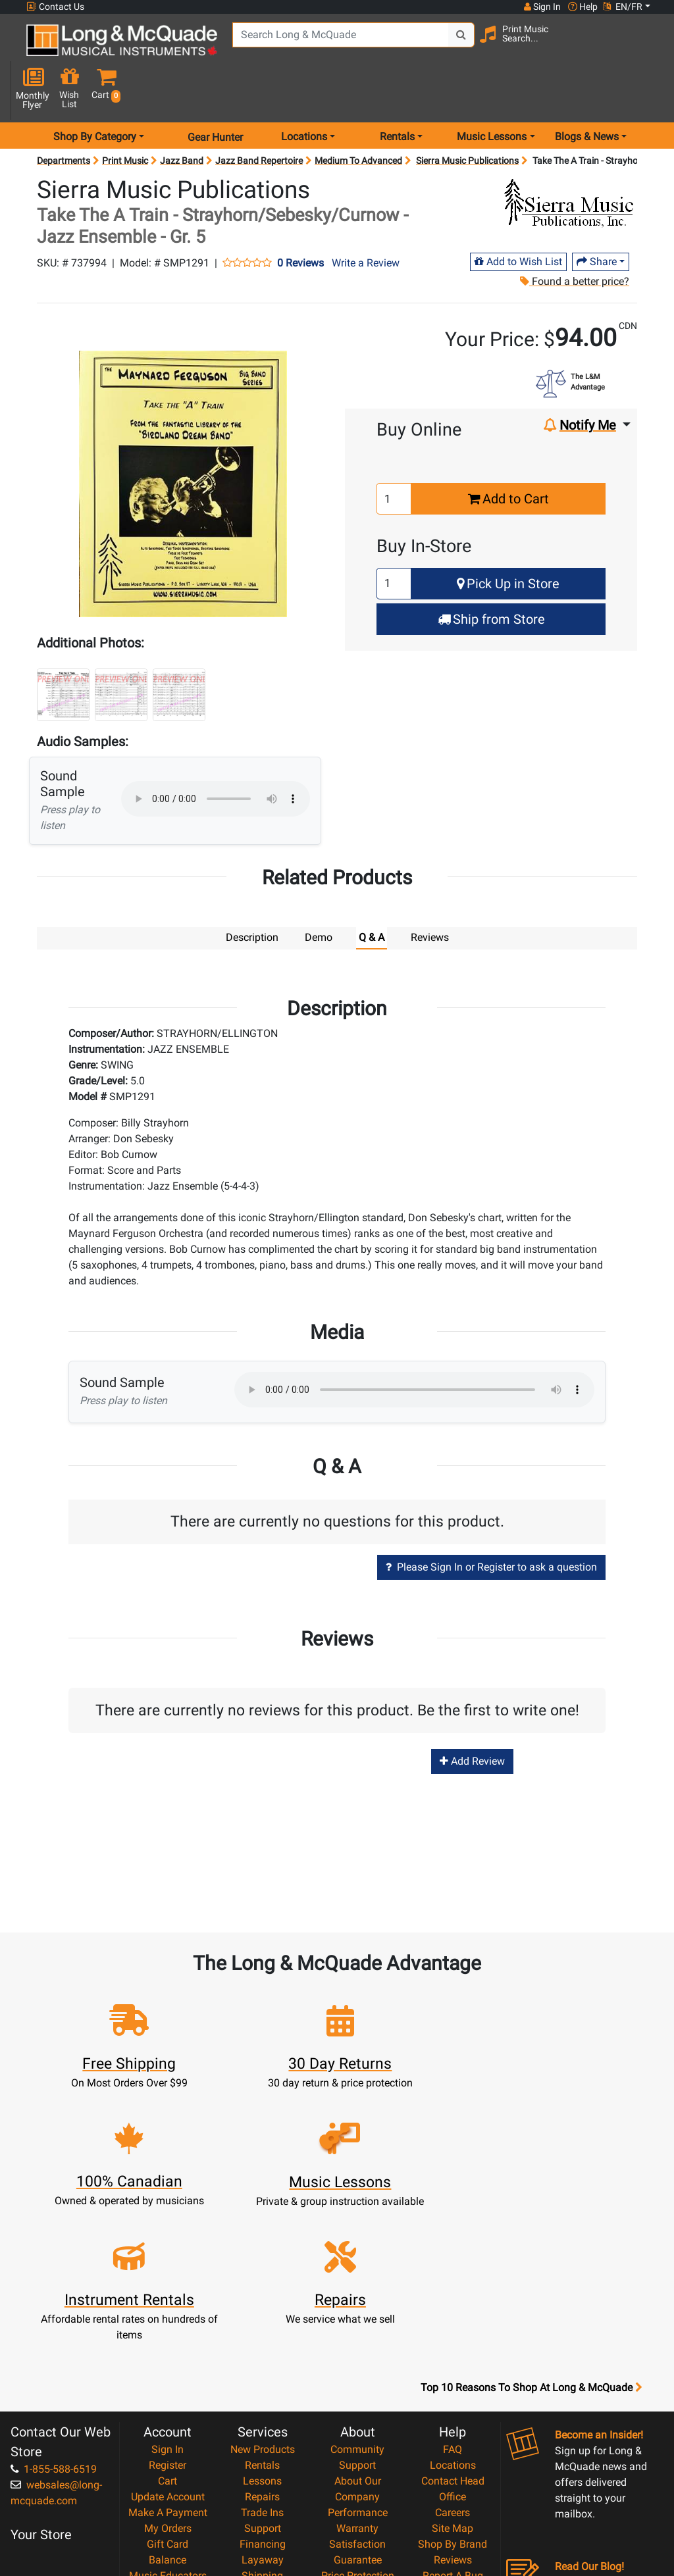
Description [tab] (252, 894)
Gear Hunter (215, 94)
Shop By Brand (452, 2383)
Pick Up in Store (508, 541)
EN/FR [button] (622, 6)
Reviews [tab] (430, 894)
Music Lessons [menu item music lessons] (492, 94)
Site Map (452, 2367)
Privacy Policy (357, 2462)
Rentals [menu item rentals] (397, 94)
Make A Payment (167, 2351)
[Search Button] (457, 46)
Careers (452, 2351)
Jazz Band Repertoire (259, 118)
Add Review (472, 1718)
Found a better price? (574, 239)
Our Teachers (357, 2493)
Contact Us (55, 7)
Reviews (453, 2398)
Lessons (262, 2319)
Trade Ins (262, 2351)
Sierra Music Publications (467, 118)
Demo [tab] (318, 894)
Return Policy (357, 2477)
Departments (63, 118)
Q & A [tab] (371, 894)
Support (262, 2367)
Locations (453, 2304)
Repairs (262, 2335)
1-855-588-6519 (54, 2308)
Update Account (168, 2335)
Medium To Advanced (358, 118)
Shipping (262, 2414)
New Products (262, 2288)
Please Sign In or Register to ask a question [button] (491, 1523)
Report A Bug (453, 2414)
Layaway (263, 2398)
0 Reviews (300, 220)
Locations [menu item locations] (304, 94)
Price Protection (357, 2414)
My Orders (168, 2367)
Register (167, 2304)
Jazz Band (181, 118)
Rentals (262, 2304)
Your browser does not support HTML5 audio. (215, 756)
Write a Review (366, 220)
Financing (263, 2383)
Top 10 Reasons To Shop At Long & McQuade (531, 2227)
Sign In (167, 2288)
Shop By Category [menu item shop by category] (94, 94)
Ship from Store (491, 576)
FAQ (452, 2288)
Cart (167, 2319)
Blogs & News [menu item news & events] (587, 94)
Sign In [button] (541, 6)
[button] (647, 47)
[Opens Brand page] (569, 159)
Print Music (125, 118)
